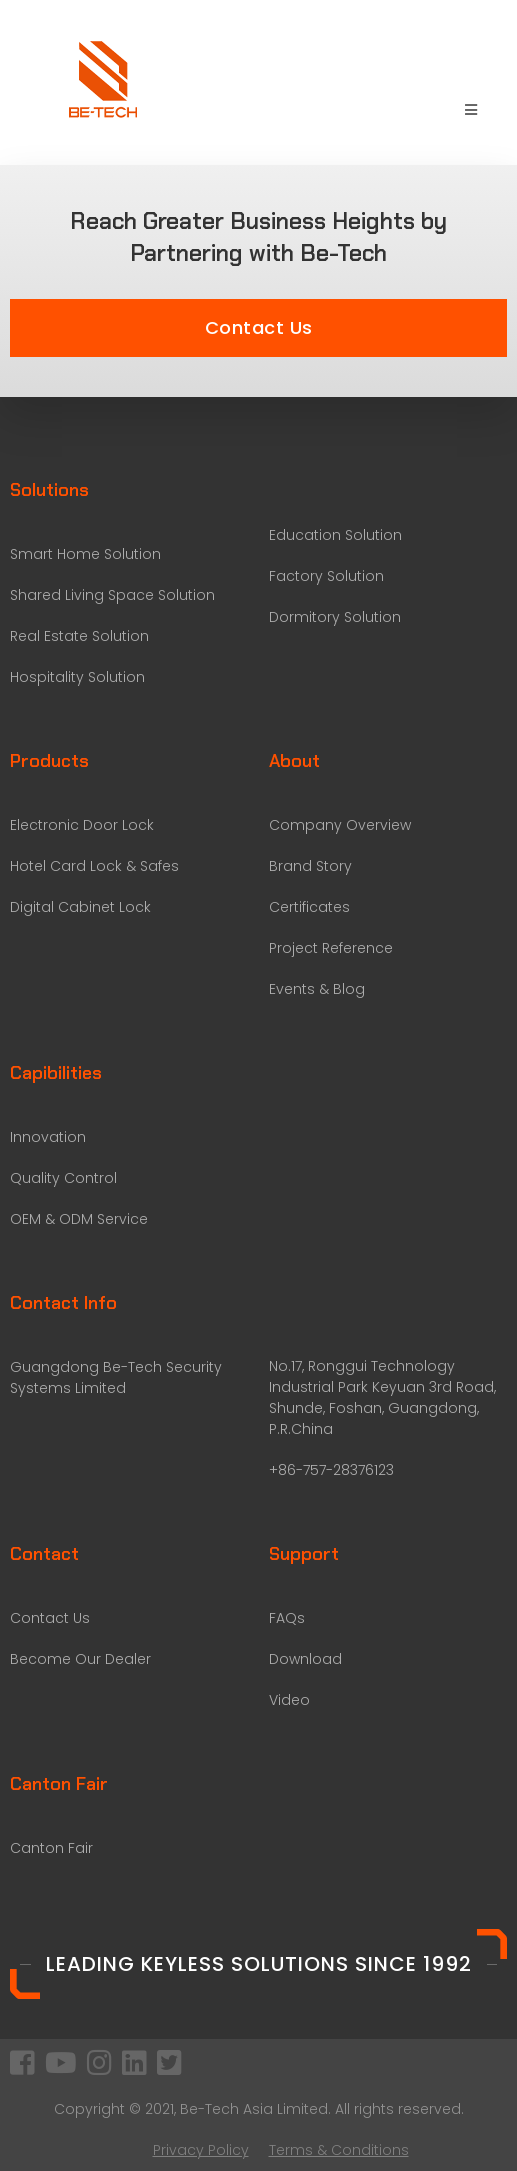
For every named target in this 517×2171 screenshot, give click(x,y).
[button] (258, 328)
